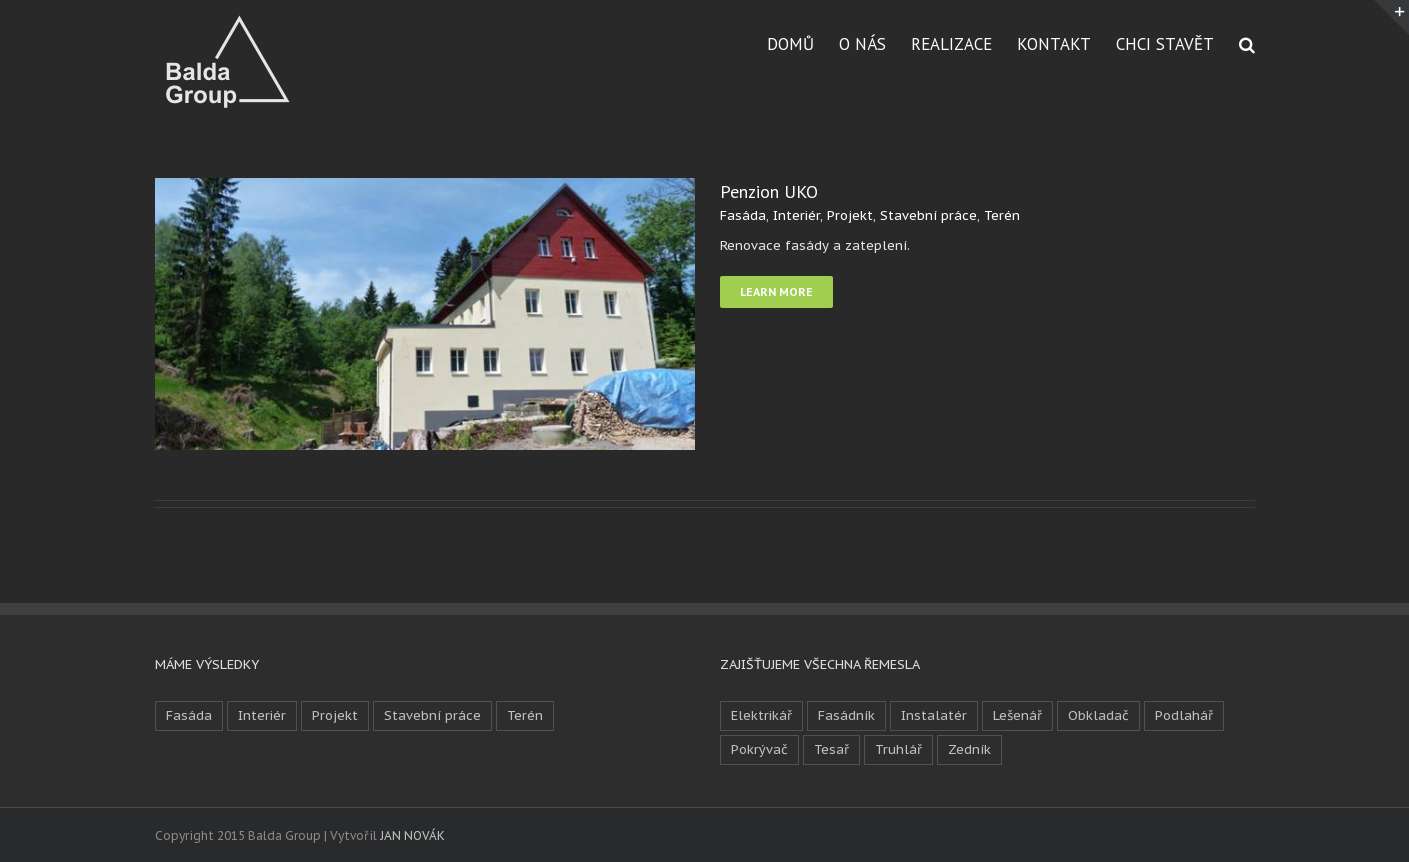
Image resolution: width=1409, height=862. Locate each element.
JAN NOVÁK (412, 835)
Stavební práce (928, 215)
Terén (1002, 215)
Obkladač (1098, 715)
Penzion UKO (769, 191)
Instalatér (934, 715)
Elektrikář (761, 715)
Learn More (776, 291)
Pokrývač (759, 749)
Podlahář (1184, 715)
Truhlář (898, 749)
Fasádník (846, 715)
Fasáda (743, 215)
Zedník (969, 749)
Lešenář (1017, 715)
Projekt (850, 215)
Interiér (796, 215)
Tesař (831, 749)
